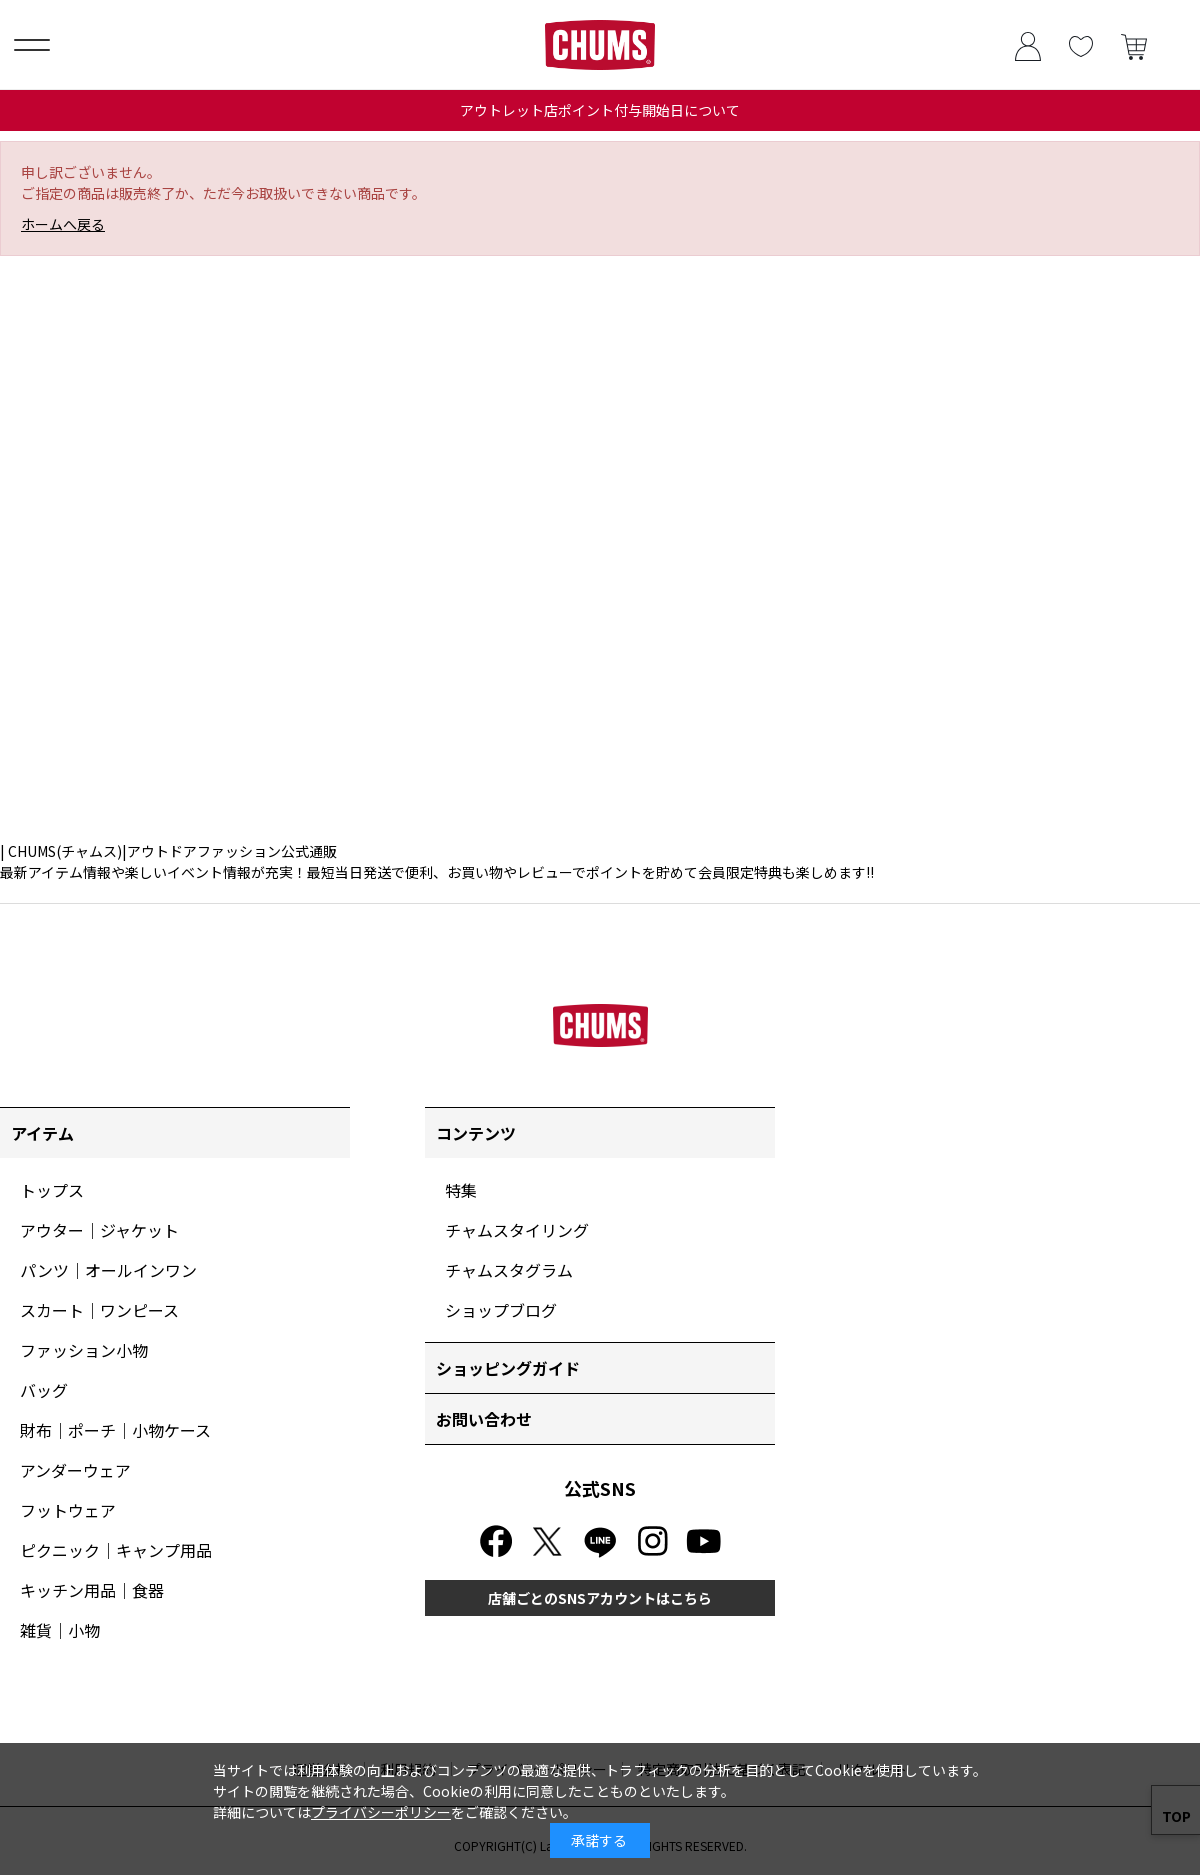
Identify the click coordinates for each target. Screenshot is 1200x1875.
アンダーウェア (75, 1470)
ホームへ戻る (63, 224)
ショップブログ (501, 1310)
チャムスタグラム (509, 1270)
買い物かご (1133, 44)
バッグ (44, 1390)
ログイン (1027, 44)
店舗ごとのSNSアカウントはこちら (600, 1598)
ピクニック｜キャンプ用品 (116, 1550)
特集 (461, 1190)
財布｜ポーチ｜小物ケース (115, 1430)
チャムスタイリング (517, 1230)
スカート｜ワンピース (99, 1310)
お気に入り (1080, 44)
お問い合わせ (484, 1419)
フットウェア (68, 1510)
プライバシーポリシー (381, 1812)
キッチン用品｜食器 (92, 1590)
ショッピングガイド (508, 1368)
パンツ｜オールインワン (108, 1270)
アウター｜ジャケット (99, 1230)
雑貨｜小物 (60, 1630)
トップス (52, 1190)
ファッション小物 (84, 1350)
